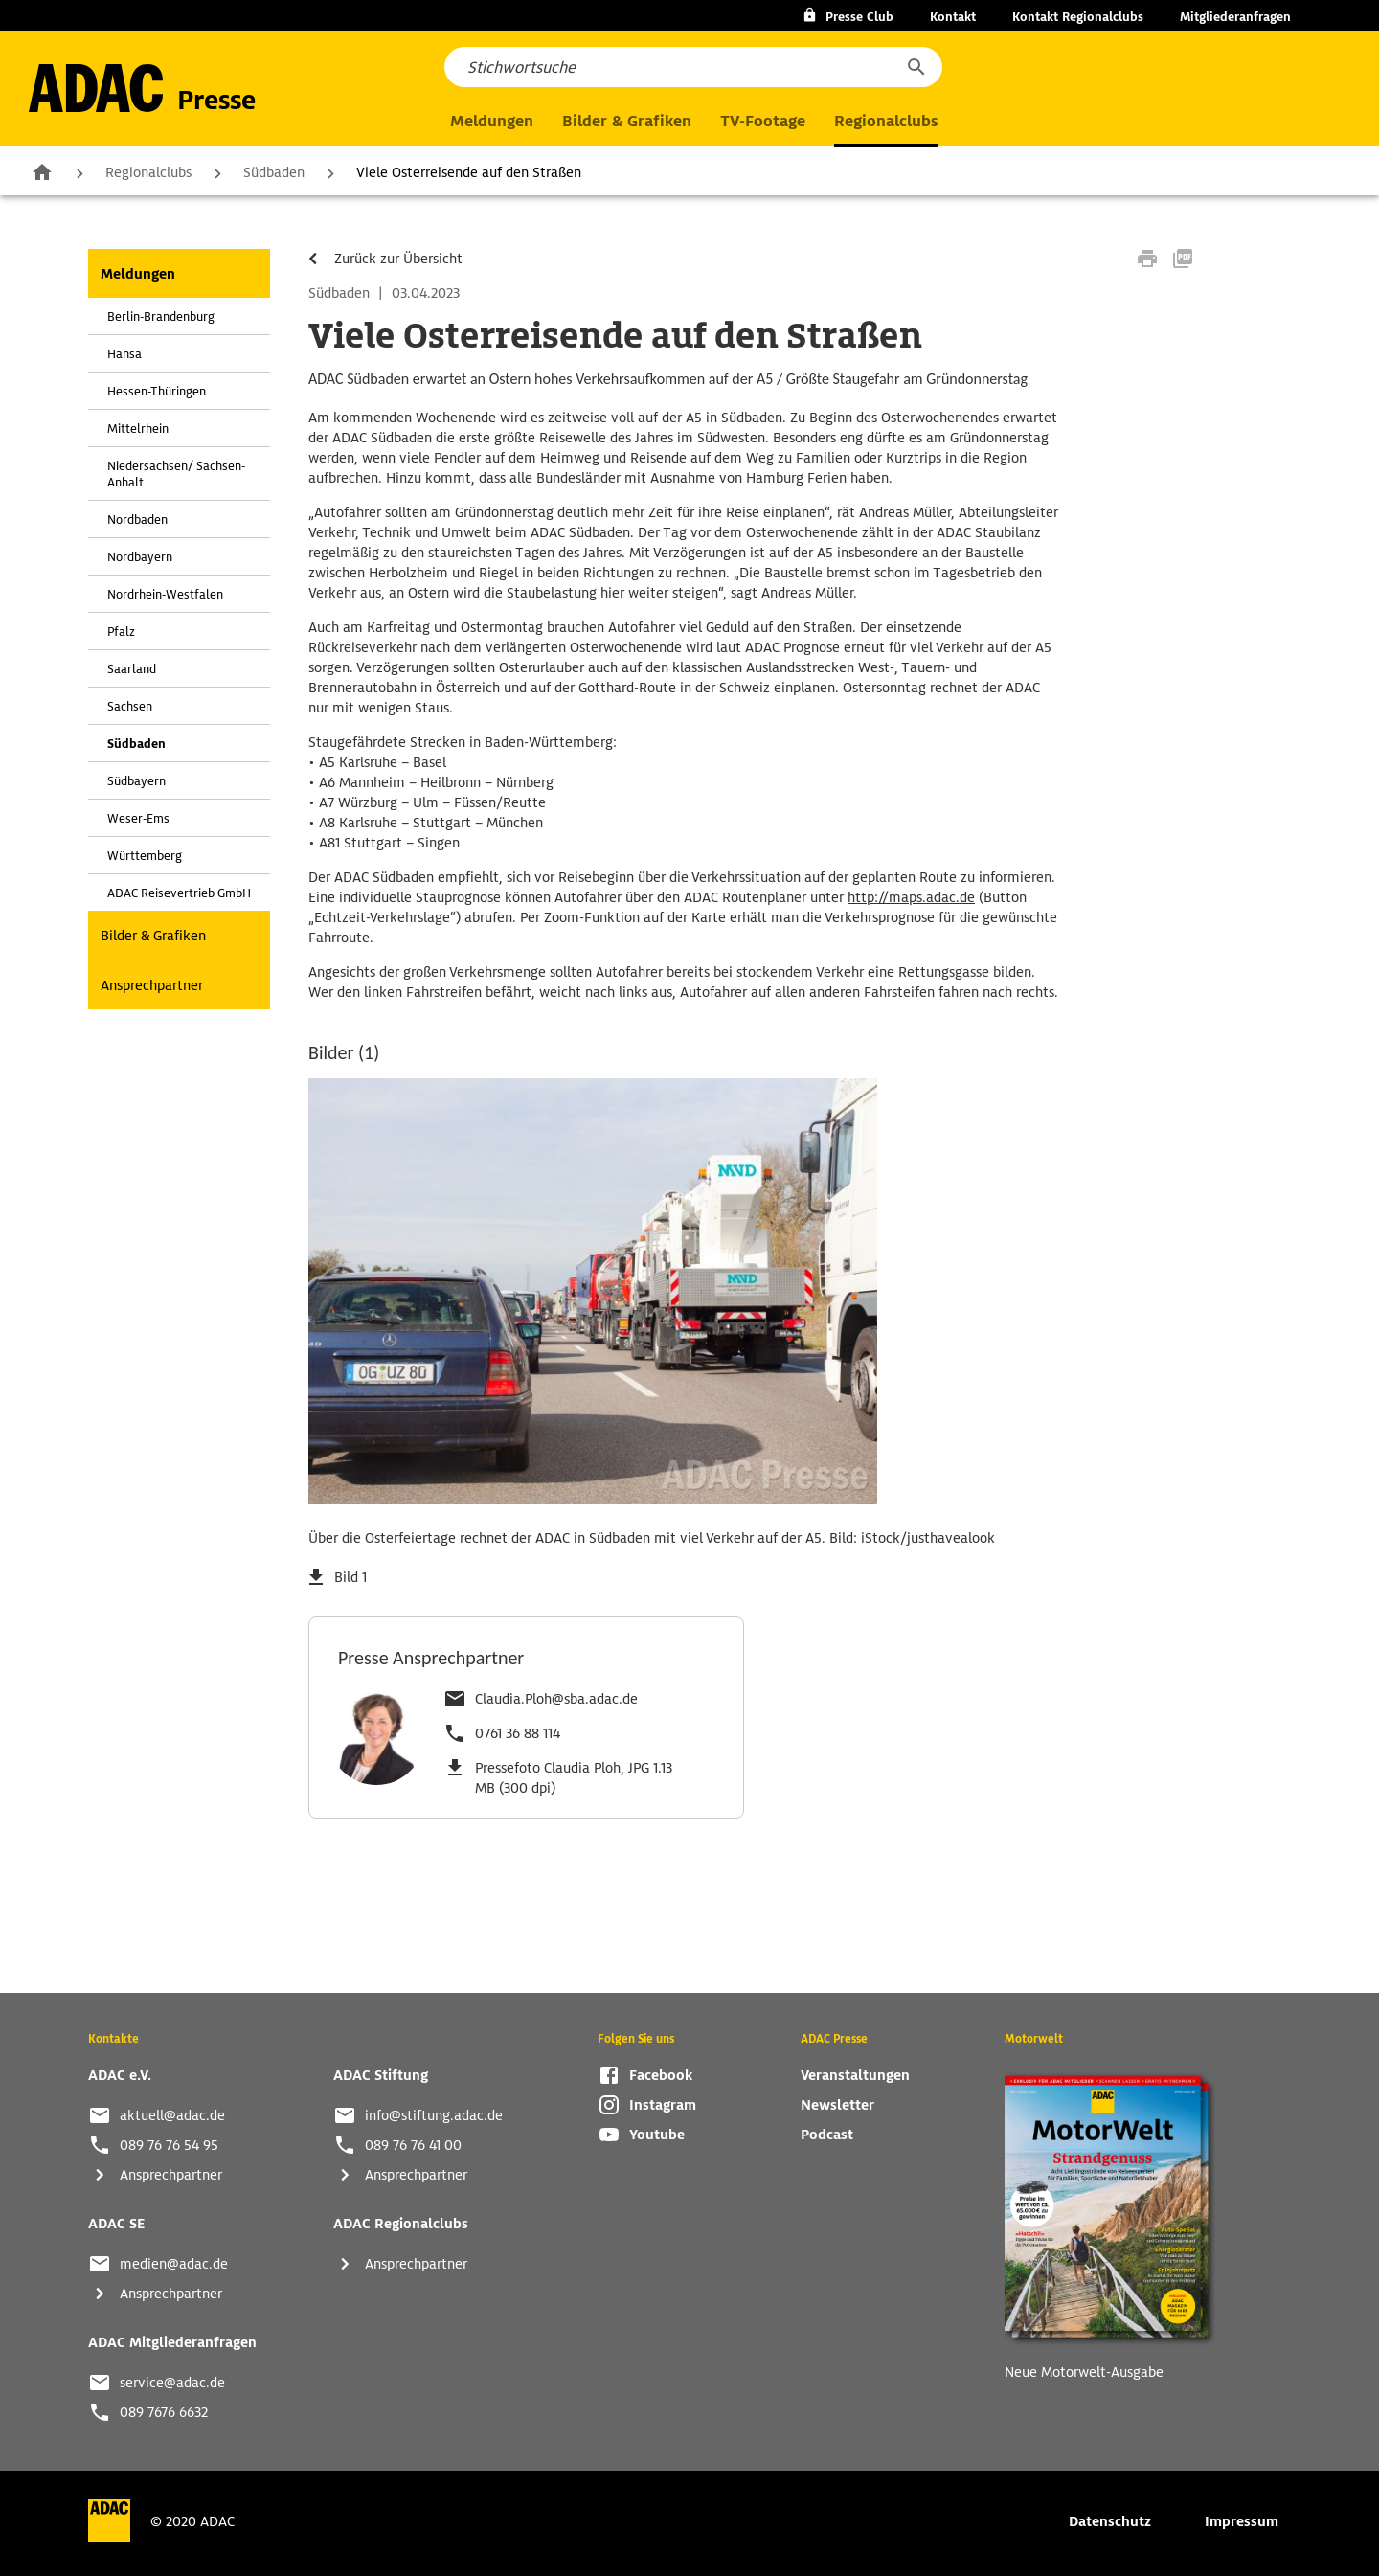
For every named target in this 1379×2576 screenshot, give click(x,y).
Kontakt (953, 17)
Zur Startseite (42, 171)
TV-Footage (762, 121)
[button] (915, 67)
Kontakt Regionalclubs (1077, 17)
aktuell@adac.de (172, 2115)
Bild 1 (350, 1577)
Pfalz (121, 631)
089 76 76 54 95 (169, 2145)
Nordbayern (139, 557)
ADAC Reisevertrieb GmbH (179, 893)
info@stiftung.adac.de (434, 2115)
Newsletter (837, 2104)
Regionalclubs (148, 172)
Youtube (657, 2134)
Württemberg (144, 855)
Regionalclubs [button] (886, 121)
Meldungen (138, 273)
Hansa (124, 354)
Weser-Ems (138, 818)
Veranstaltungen (855, 2075)
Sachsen (129, 706)
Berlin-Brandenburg (161, 316)
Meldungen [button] (491, 121)
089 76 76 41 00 (413, 2145)
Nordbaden (137, 519)
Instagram (662, 2104)
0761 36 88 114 (517, 1733)
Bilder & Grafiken (626, 121)
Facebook (660, 2075)
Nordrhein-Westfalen (165, 594)
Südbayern (136, 781)
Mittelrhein (138, 428)
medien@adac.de (174, 2263)
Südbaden (274, 172)
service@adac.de (172, 2382)
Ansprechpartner (152, 985)
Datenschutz (1110, 2521)
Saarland (131, 669)
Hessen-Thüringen (156, 391)
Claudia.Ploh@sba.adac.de (556, 1698)
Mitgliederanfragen (1235, 17)
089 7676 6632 (164, 2412)
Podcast (827, 2134)
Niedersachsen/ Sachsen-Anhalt (176, 474)
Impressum (1241, 2521)
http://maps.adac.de (911, 897)
